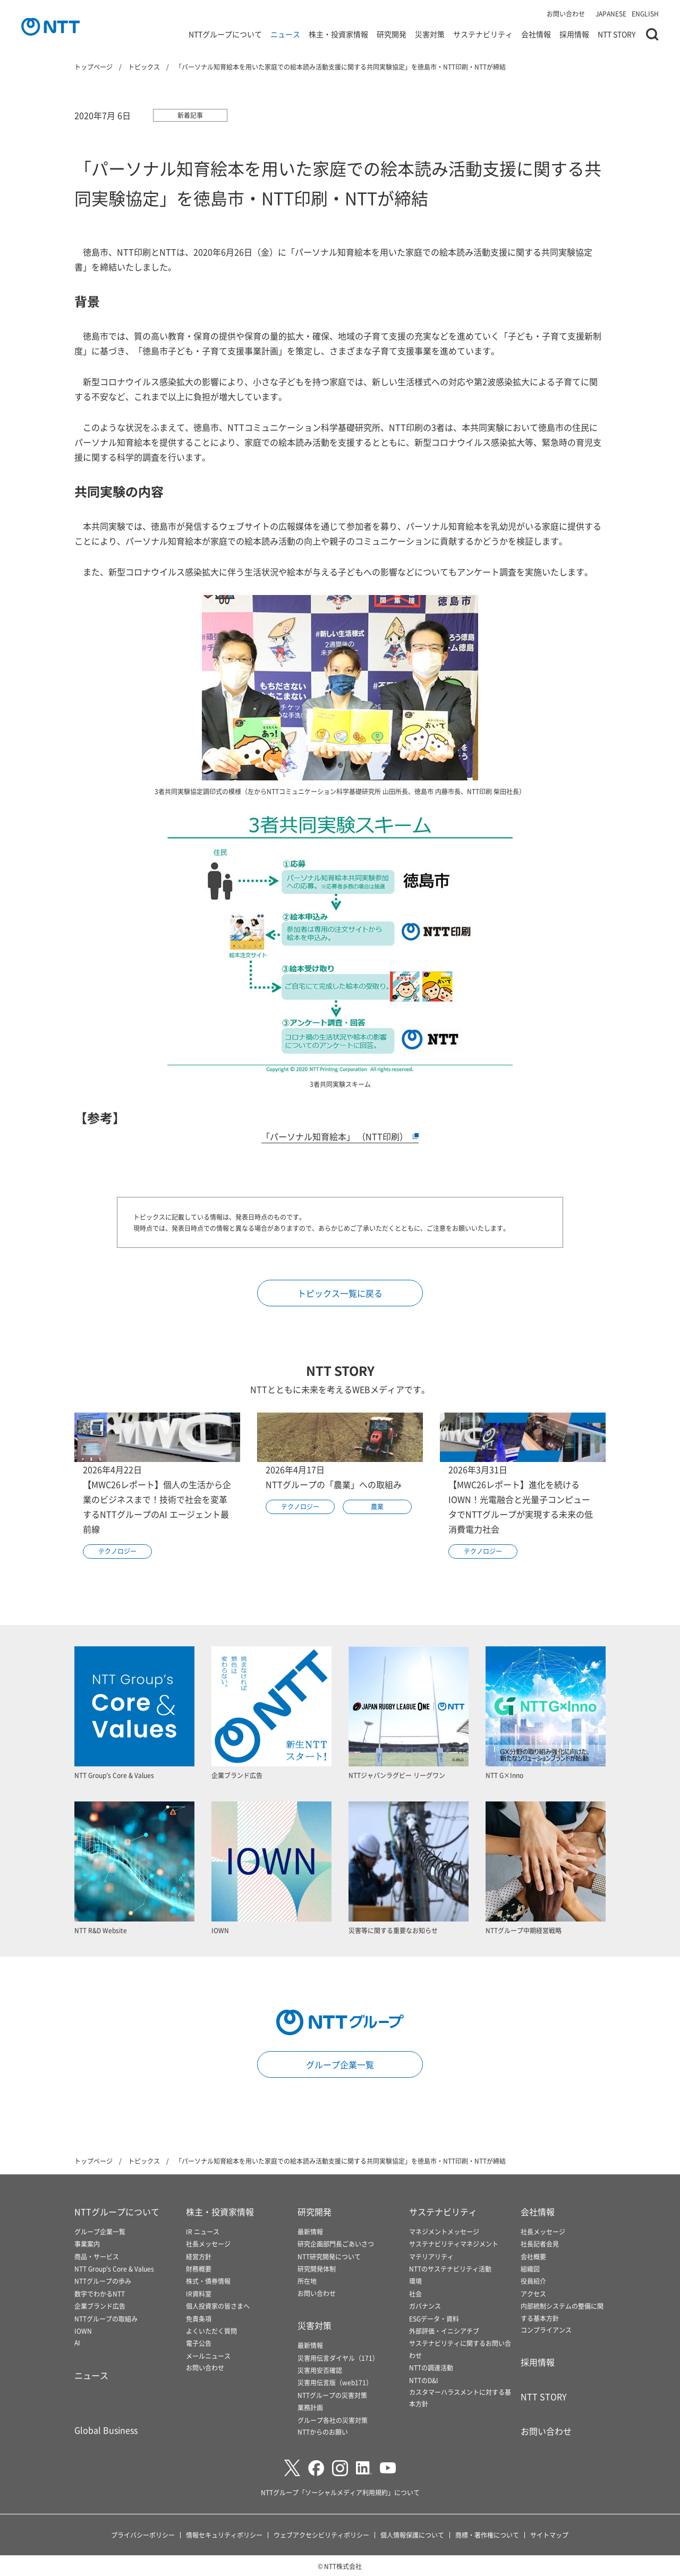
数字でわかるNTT (99, 2293)
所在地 (307, 2280)
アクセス (533, 2293)
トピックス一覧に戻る (340, 1293)
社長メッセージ (208, 2243)
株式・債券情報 (208, 2280)
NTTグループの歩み (102, 2280)
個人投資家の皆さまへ (218, 2305)
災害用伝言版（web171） (335, 2382)
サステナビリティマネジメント (453, 2243)
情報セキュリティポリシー (224, 2534)
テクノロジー (117, 1550)
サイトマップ (549, 2534)
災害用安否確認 (320, 2370)
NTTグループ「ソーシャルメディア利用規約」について (340, 2492)
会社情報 (536, 34)
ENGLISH (645, 13)
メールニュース (208, 2355)
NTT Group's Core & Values (114, 2268)
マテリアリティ (431, 2256)
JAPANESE (611, 13)
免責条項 (198, 2318)
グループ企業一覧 (340, 2064)
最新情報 (310, 2231)
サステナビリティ (483, 34)
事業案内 (87, 2243)
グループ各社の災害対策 (333, 2420)
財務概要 (198, 2268)
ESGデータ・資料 (434, 2318)
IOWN (83, 2330)
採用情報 (574, 34)
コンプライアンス (546, 2329)
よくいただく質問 (211, 2330)
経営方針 (198, 2256)
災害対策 (430, 34)
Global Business (106, 2430)
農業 (377, 1506)
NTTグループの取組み (106, 2318)
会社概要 (533, 2256)
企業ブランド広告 (99, 2305)
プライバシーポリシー (143, 2534)
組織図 (530, 2268)
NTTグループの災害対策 (332, 2395)
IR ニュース (202, 2231)
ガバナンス (425, 2305)
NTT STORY (616, 34)
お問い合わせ (566, 13)
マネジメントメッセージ (444, 2231)
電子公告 (198, 2343)
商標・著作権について (487, 2534)
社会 (415, 2293)
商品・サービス (96, 2256)
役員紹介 (533, 2280)
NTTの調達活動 (431, 2367)
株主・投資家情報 (338, 34)
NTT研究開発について (329, 2256)
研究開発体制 (317, 2268)
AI (77, 2342)
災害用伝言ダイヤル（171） (338, 2357)
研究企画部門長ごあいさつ (336, 2243)
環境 (415, 2280)
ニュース (285, 34)
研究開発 (391, 34)
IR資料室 (198, 2293)
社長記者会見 (540, 2243)
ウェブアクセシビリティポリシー (321, 2534)
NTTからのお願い (323, 2431)
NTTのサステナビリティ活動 (450, 2268)
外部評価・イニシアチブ (444, 2330)
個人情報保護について (412, 2534)
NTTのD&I (423, 2380)
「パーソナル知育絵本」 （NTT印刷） (340, 1136)
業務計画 (310, 2407)
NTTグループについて (225, 34)
